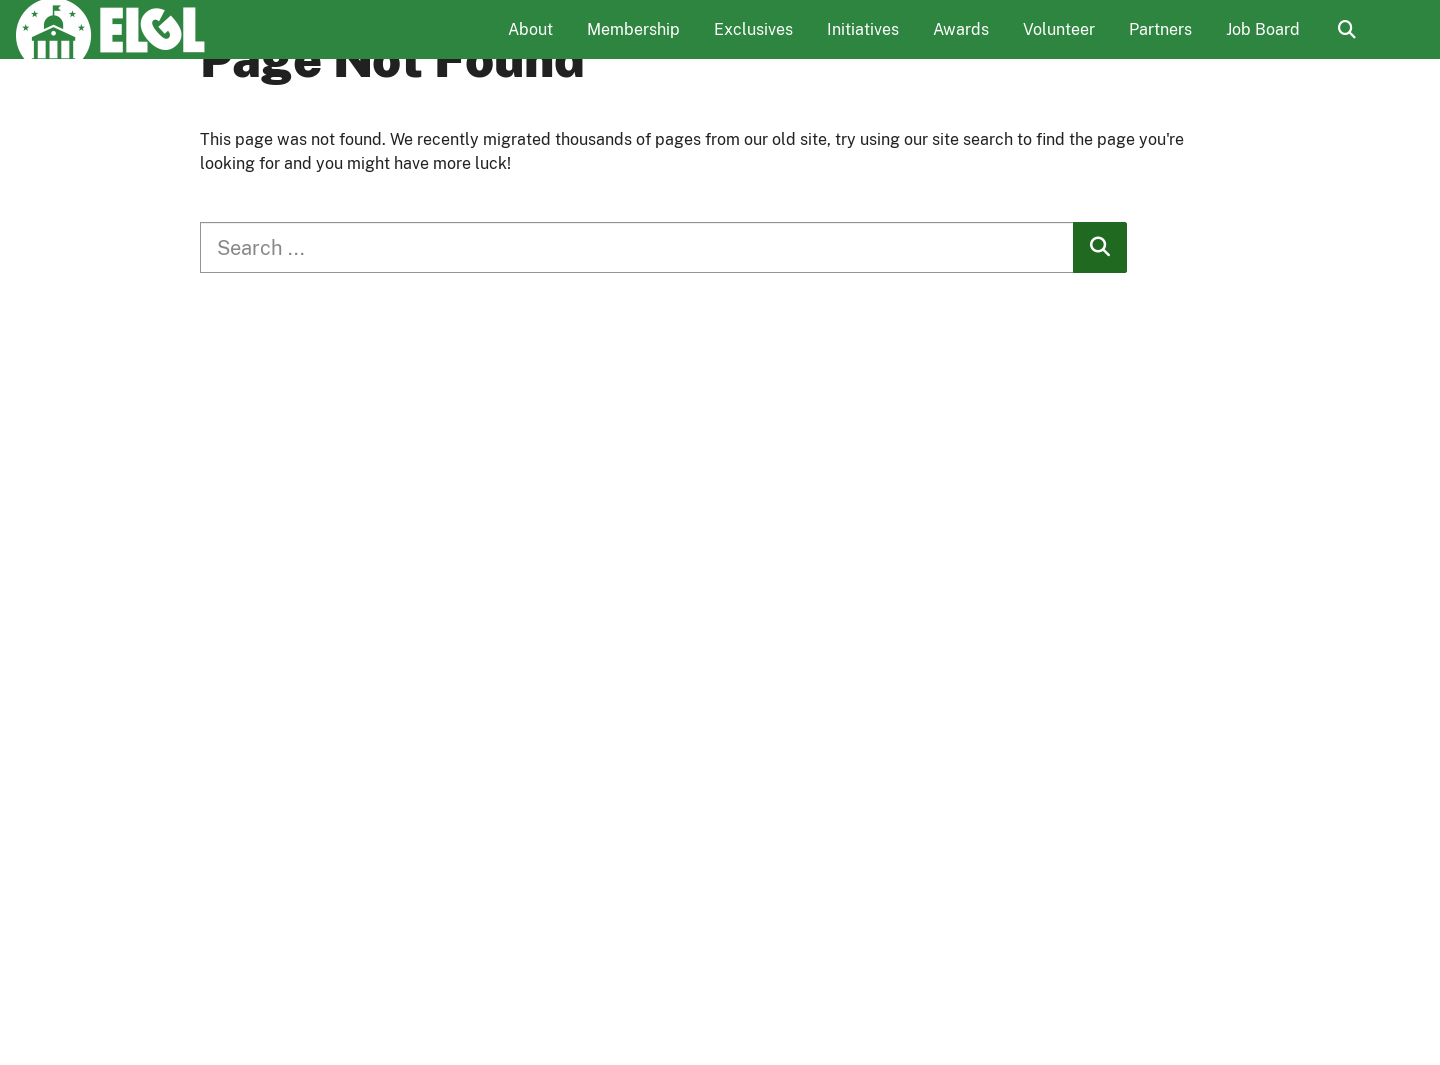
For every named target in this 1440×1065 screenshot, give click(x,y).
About (530, 45)
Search (1346, 47)
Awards (961, 45)
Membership (633, 45)
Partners (1160, 45)
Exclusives (753, 45)
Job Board (1263, 45)
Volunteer (1059, 45)
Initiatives (863, 45)
